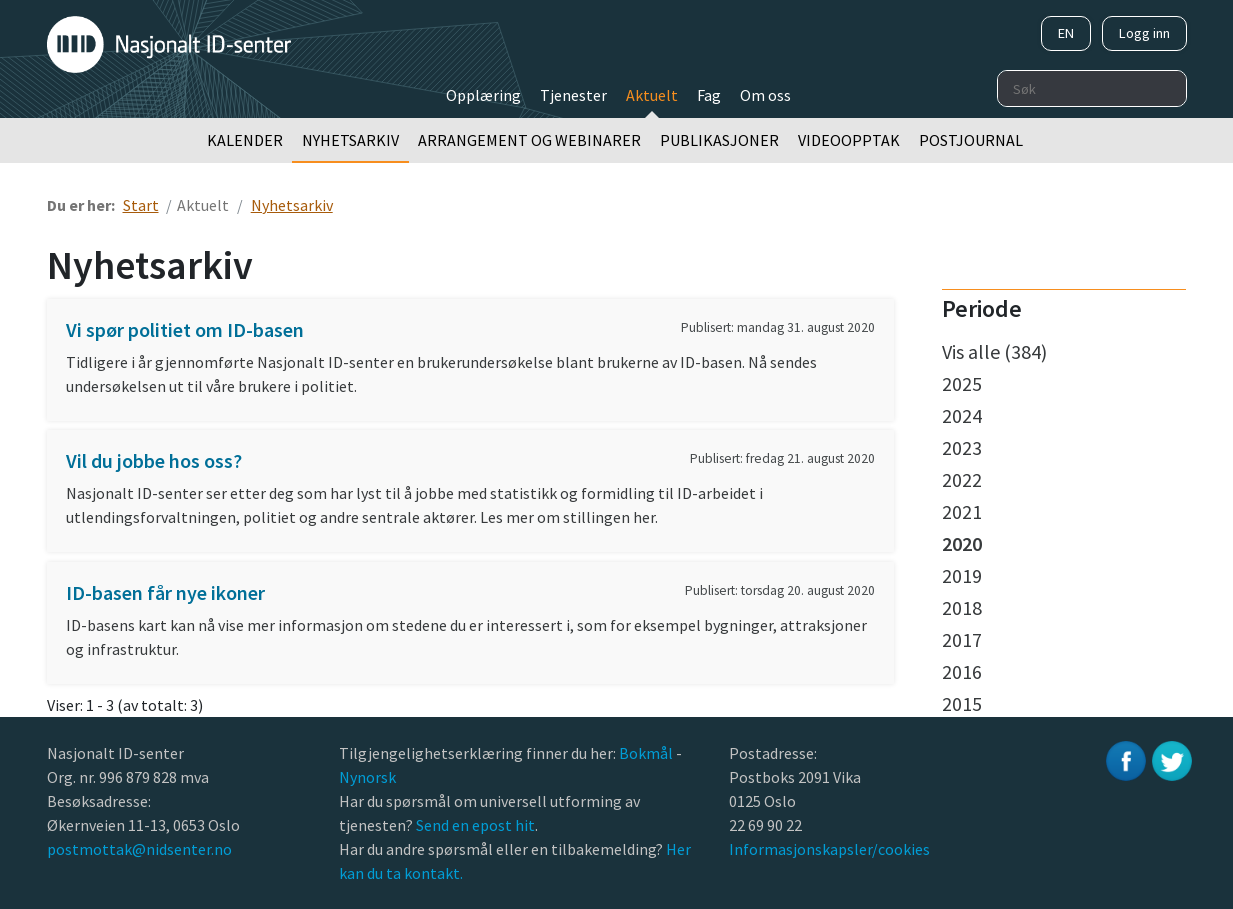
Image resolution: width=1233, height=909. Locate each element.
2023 (962, 447)
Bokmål (647, 753)
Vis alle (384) (994, 351)
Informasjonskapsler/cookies (829, 849)
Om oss (765, 95)
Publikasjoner (719, 140)
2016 (962, 671)
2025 (962, 383)
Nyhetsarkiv (350, 140)
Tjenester (573, 95)
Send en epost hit (475, 825)
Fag (709, 95)
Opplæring (483, 95)
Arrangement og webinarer (529, 140)
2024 (962, 415)
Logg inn (1144, 33)
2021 (962, 511)
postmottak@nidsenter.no (139, 849)
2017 (962, 639)
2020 (962, 543)
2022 (962, 479)
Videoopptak (849, 140)
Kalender (245, 140)
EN (1066, 33)
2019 (962, 575)
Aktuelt (652, 95)
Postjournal (971, 140)
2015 (962, 703)
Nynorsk (369, 777)
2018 (962, 607)
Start (141, 205)
